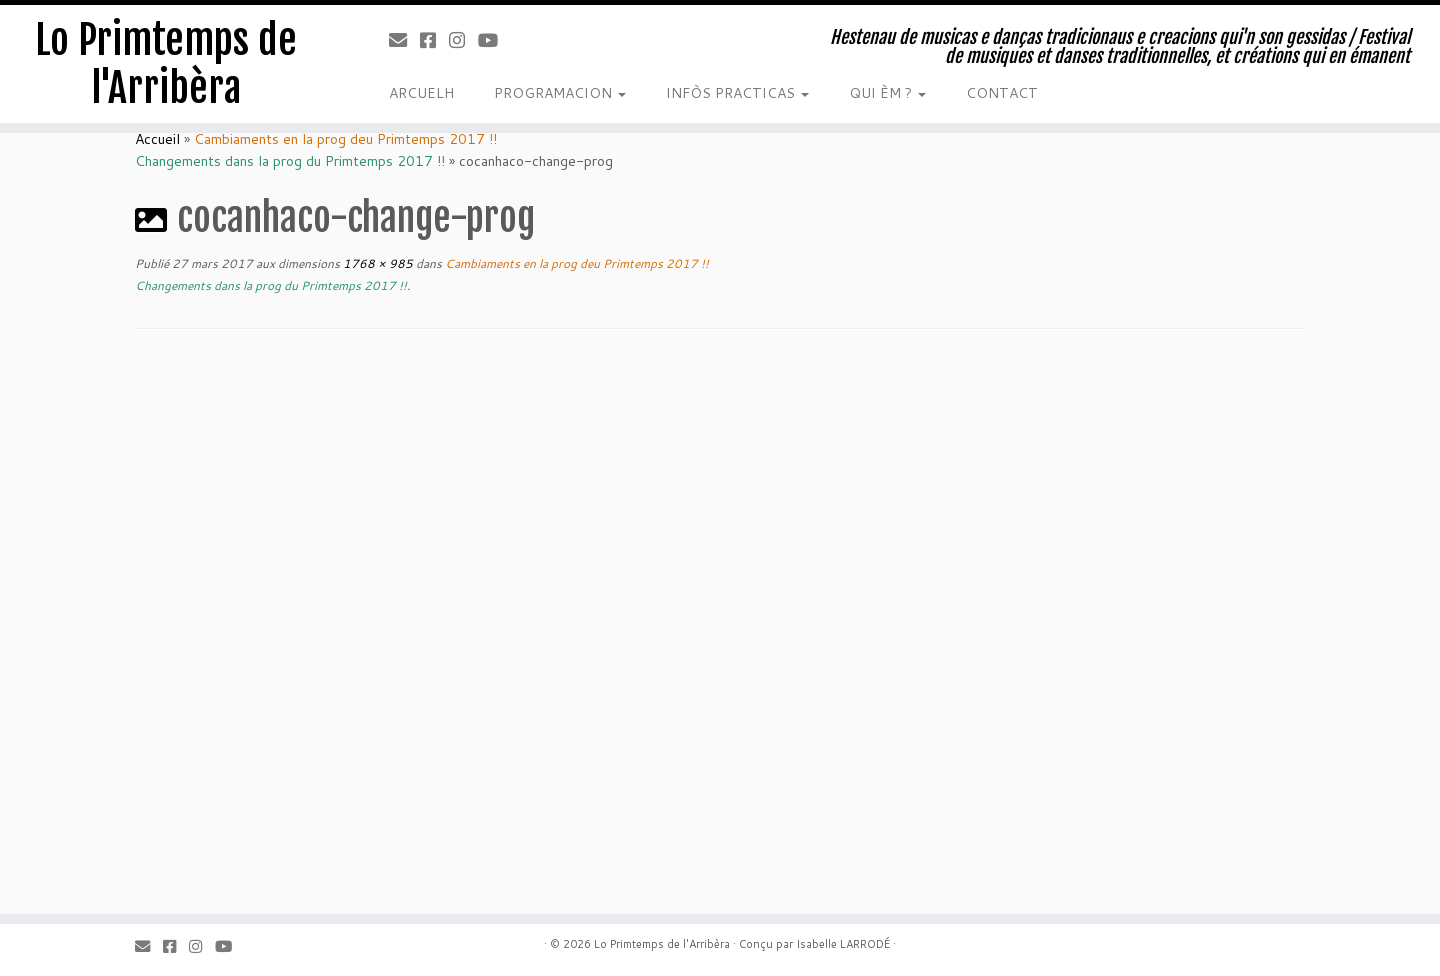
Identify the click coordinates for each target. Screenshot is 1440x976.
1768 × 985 (376, 263)
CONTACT (1002, 93)
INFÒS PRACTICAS (737, 93)
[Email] (404, 40)
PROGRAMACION (560, 93)
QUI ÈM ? (887, 93)
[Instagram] (463, 40)
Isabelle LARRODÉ (843, 944)
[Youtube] (494, 40)
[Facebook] (434, 40)
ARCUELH (421, 93)
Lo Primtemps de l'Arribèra (166, 64)
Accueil (157, 139)
